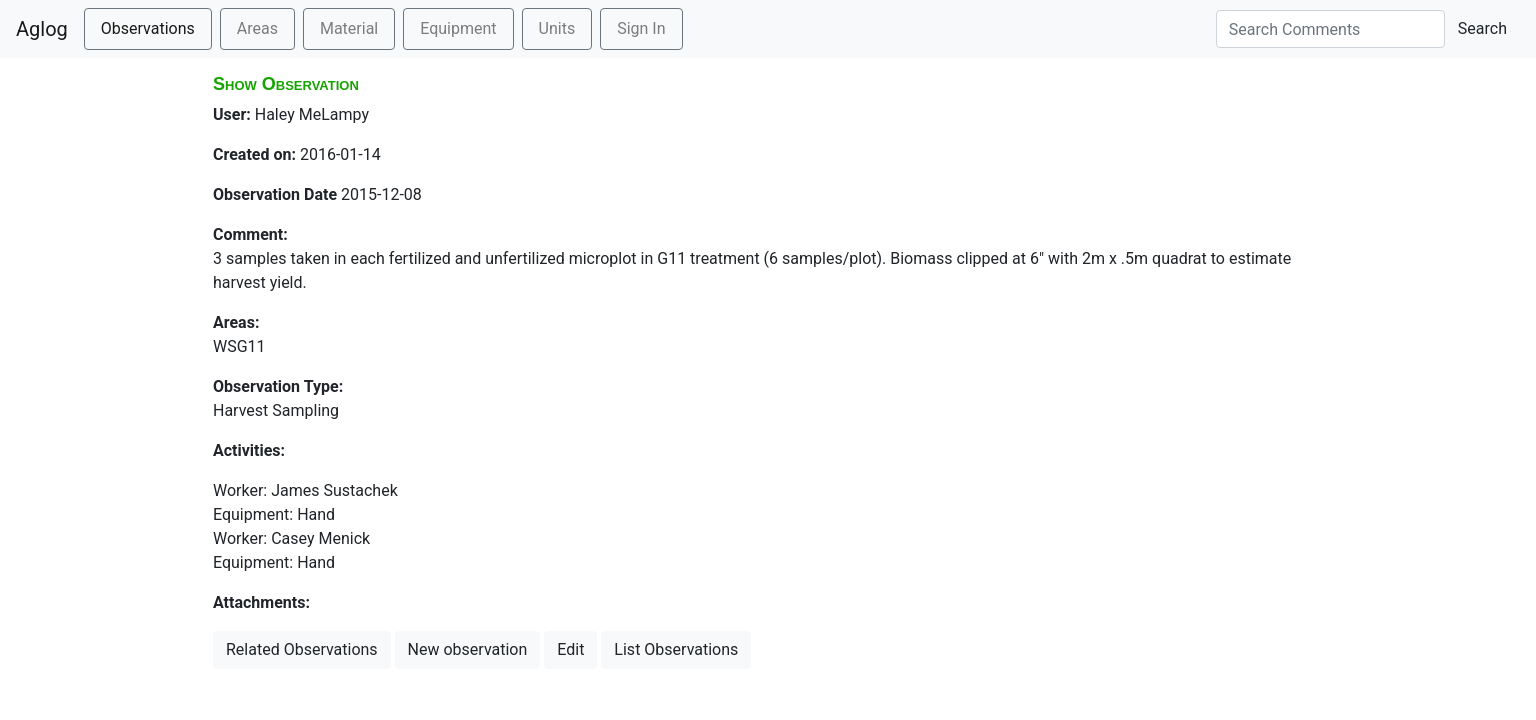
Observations (148, 28)
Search (1482, 28)
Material (349, 28)
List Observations (676, 649)
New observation (468, 649)
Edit (570, 649)
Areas (257, 28)
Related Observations (302, 649)
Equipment (458, 28)
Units (557, 28)
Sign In (641, 28)
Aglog (42, 29)
